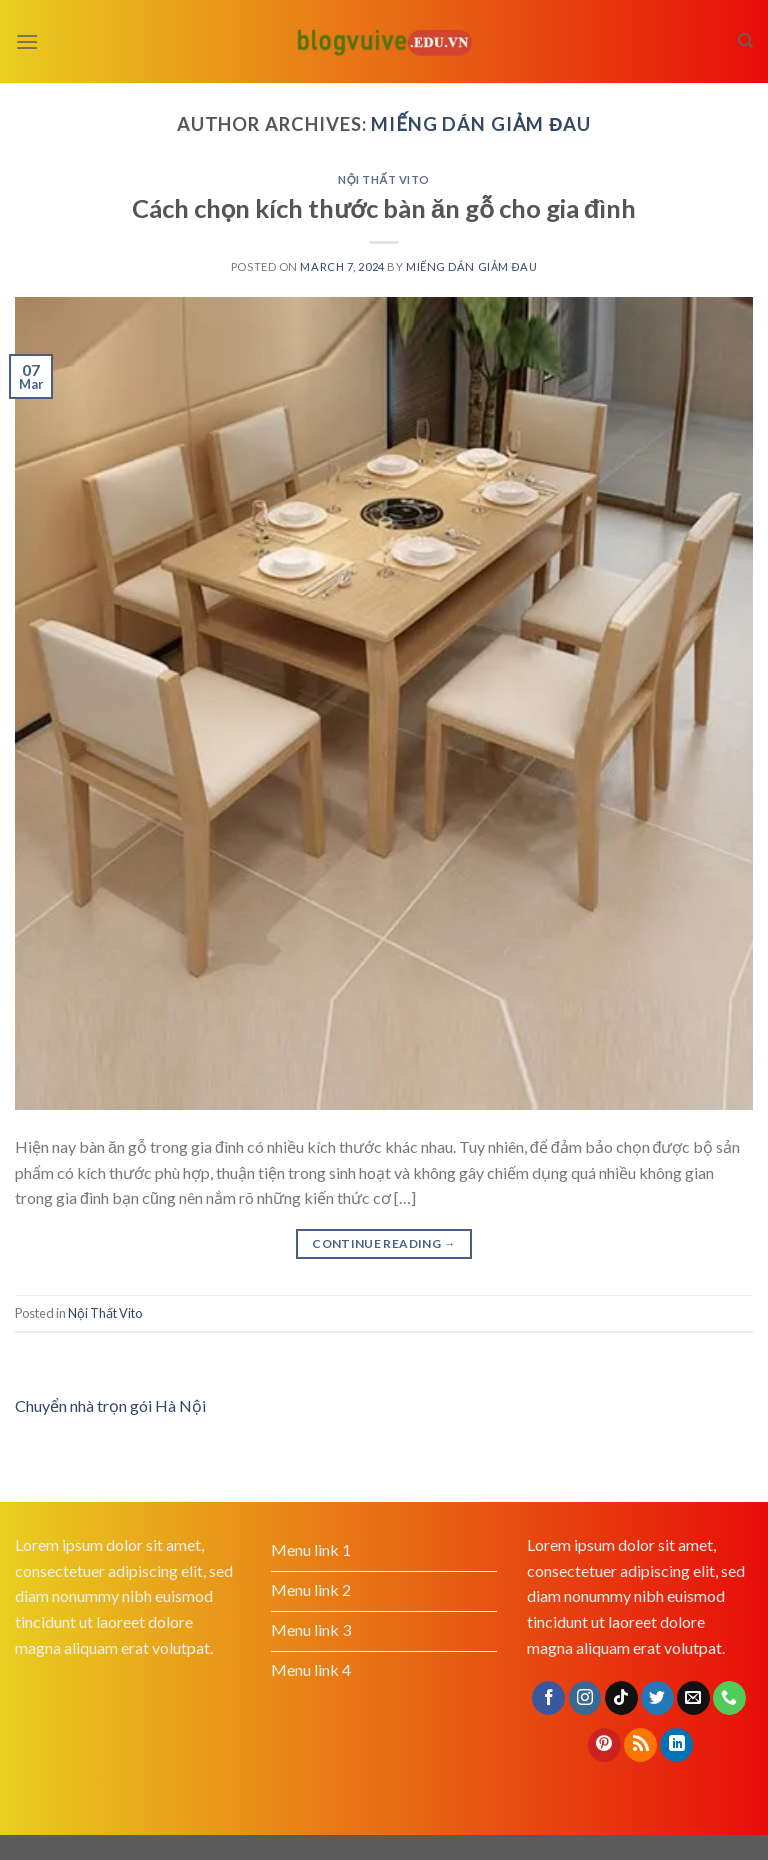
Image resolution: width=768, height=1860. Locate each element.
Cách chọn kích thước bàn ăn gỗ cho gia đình (384, 208)
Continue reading (384, 1243)
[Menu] (27, 41)
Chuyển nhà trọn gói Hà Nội (110, 1405)
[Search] (745, 41)
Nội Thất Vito (384, 179)
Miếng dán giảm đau (481, 124)
